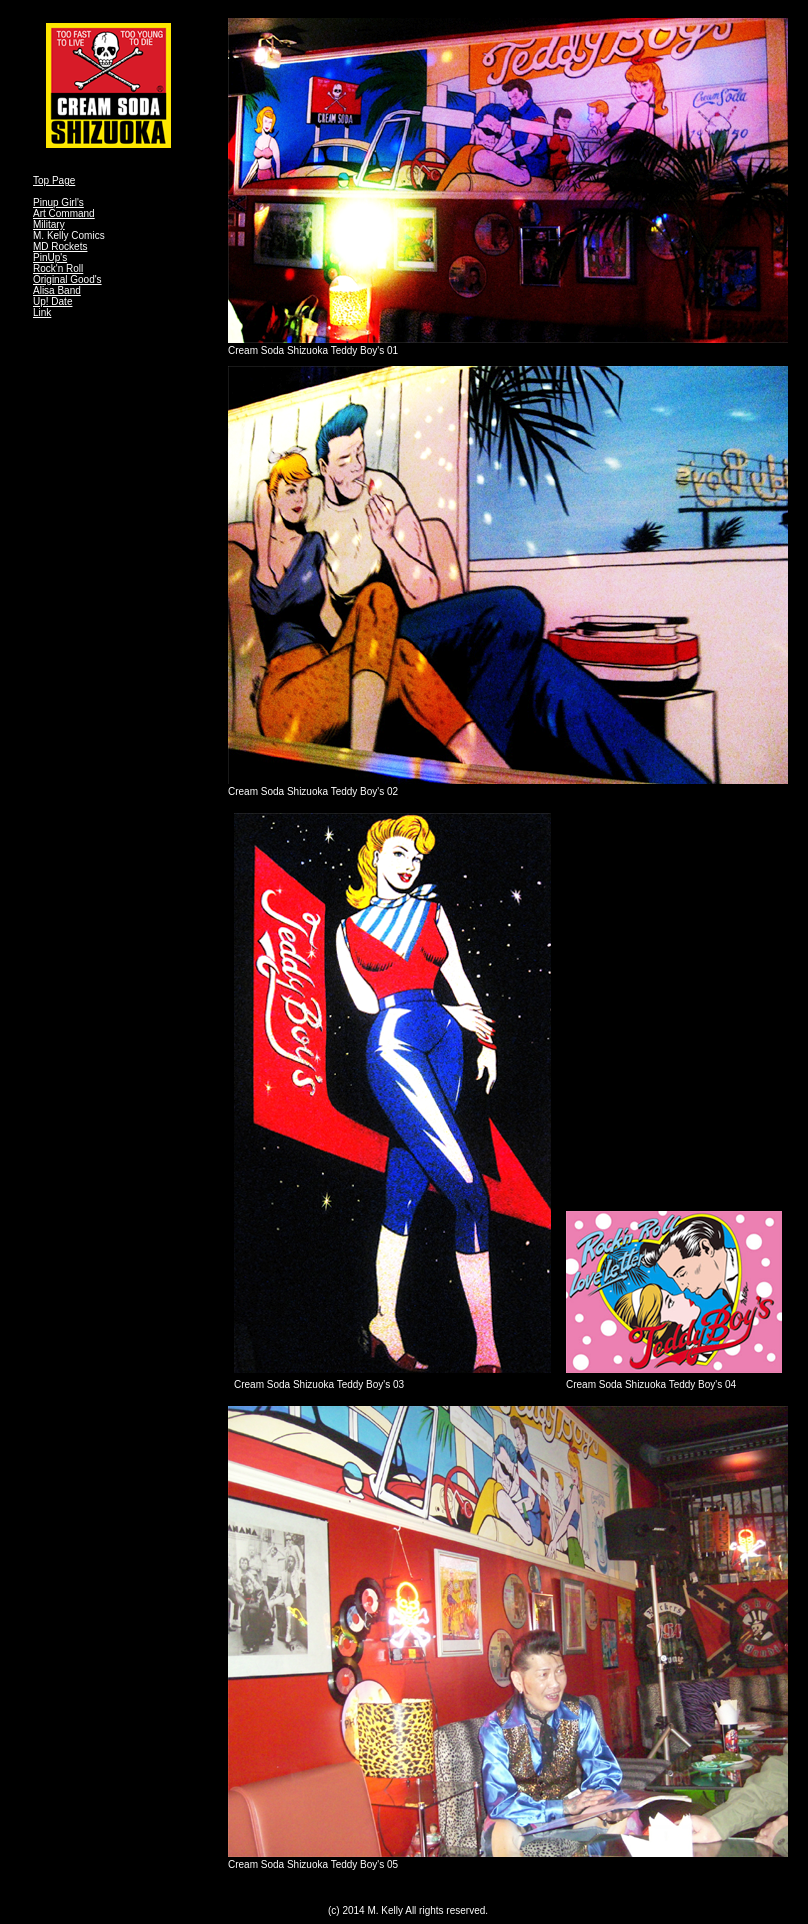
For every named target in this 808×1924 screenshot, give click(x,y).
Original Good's (67, 279)
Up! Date (52, 301)
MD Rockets (60, 246)
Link (42, 312)
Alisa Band (57, 290)
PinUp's (50, 257)
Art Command (64, 213)
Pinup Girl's (58, 202)
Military (49, 224)
